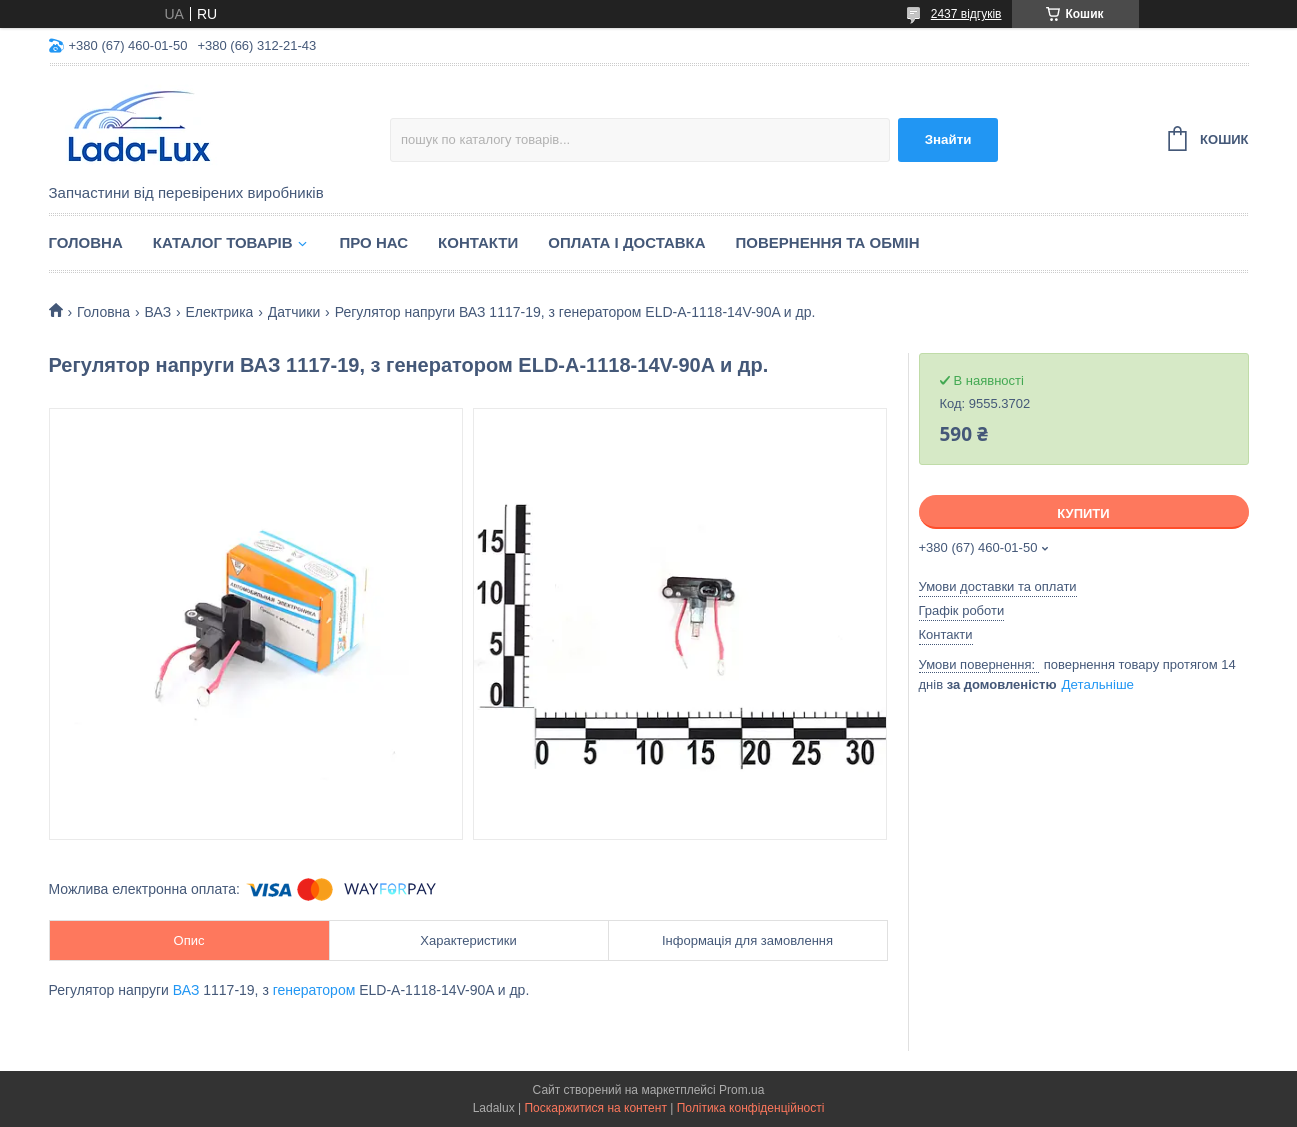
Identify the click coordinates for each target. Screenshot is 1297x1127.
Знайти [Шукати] (948, 139)
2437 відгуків (966, 14)
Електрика (220, 312)
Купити (1083, 513)
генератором (314, 990)
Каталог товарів (223, 242)
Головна (86, 242)
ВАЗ (158, 312)
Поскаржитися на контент (595, 1108)
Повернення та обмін (828, 242)
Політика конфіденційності (751, 1108)
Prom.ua (741, 1090)
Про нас (374, 242)
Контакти (478, 242)
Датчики (294, 312)
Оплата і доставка (626, 242)
